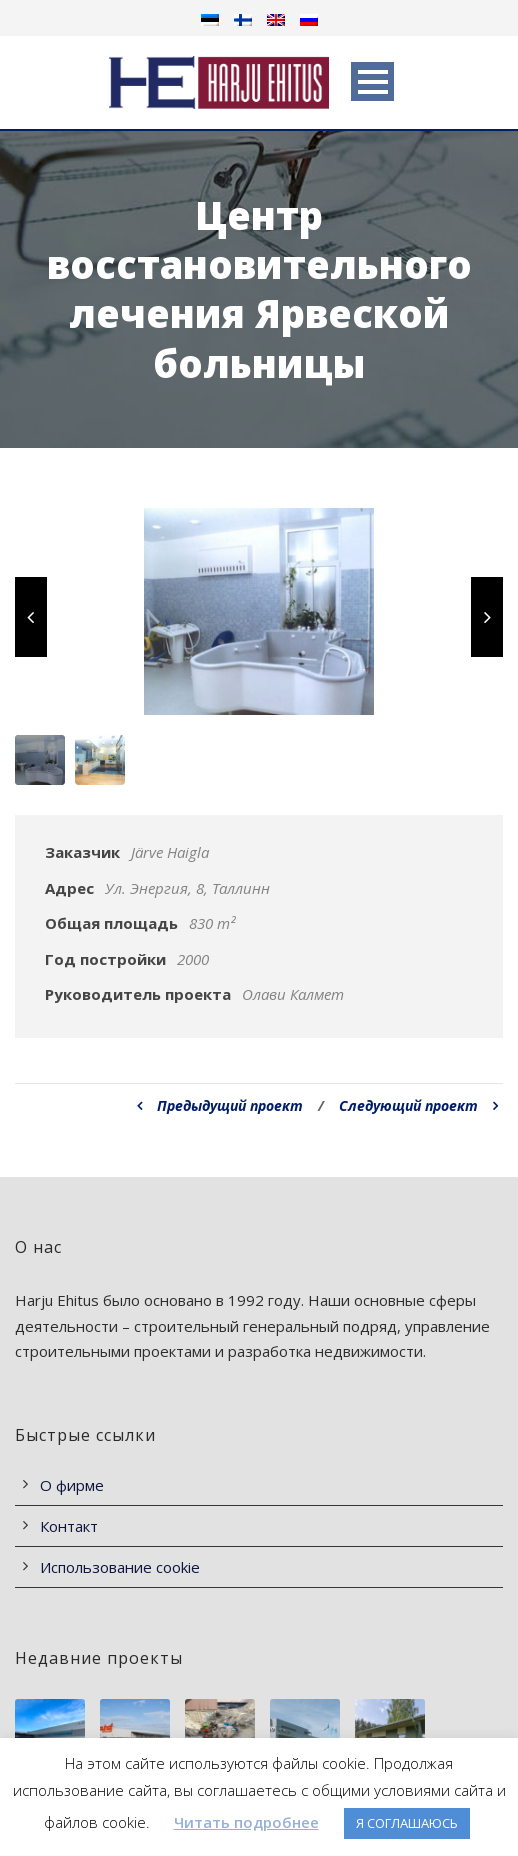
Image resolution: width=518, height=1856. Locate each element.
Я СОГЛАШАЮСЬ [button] (407, 1823)
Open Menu (372, 81)
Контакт (69, 1526)
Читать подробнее (246, 1822)
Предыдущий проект (220, 1105)
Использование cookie (120, 1567)
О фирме (72, 1485)
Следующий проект (418, 1105)
